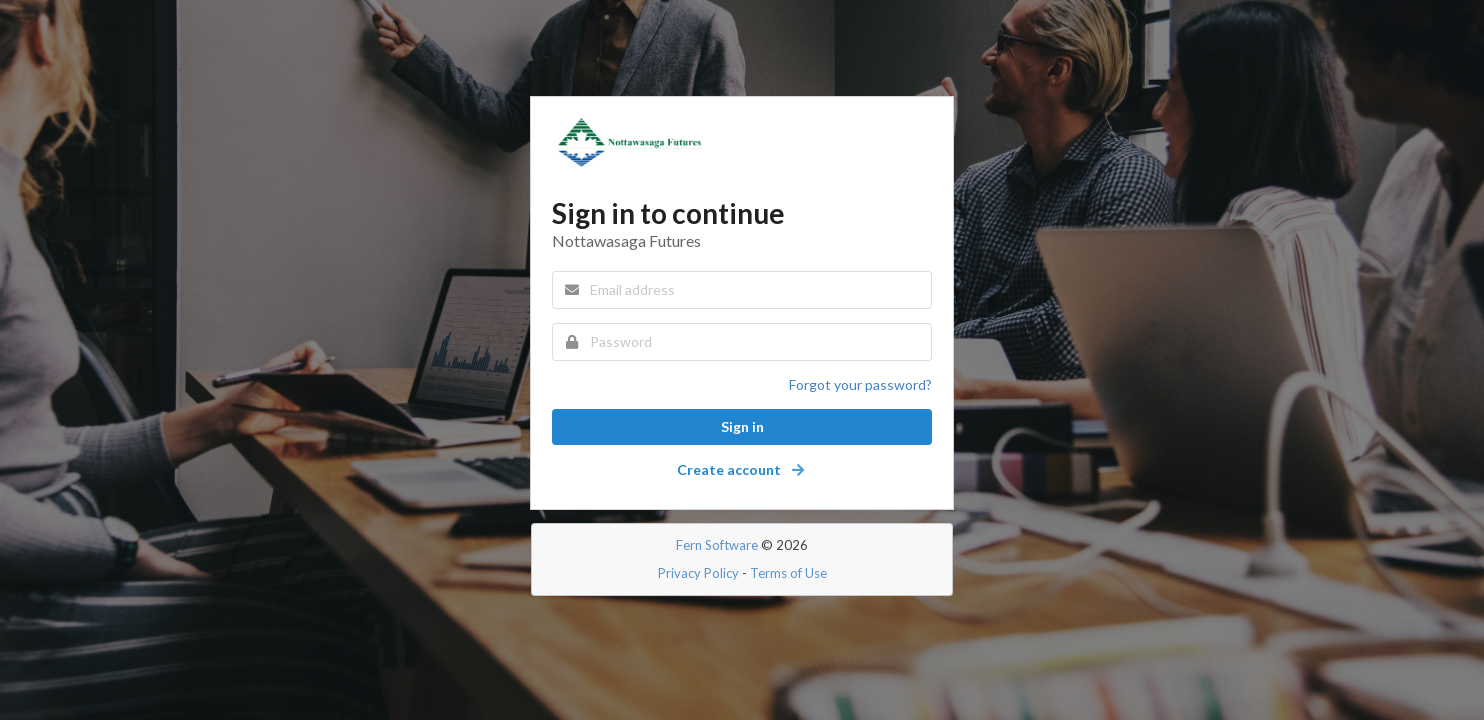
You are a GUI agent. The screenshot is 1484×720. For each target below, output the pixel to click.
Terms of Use (788, 573)
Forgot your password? (860, 384)
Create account (742, 469)
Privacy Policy (698, 573)
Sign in (742, 426)
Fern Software (717, 545)
